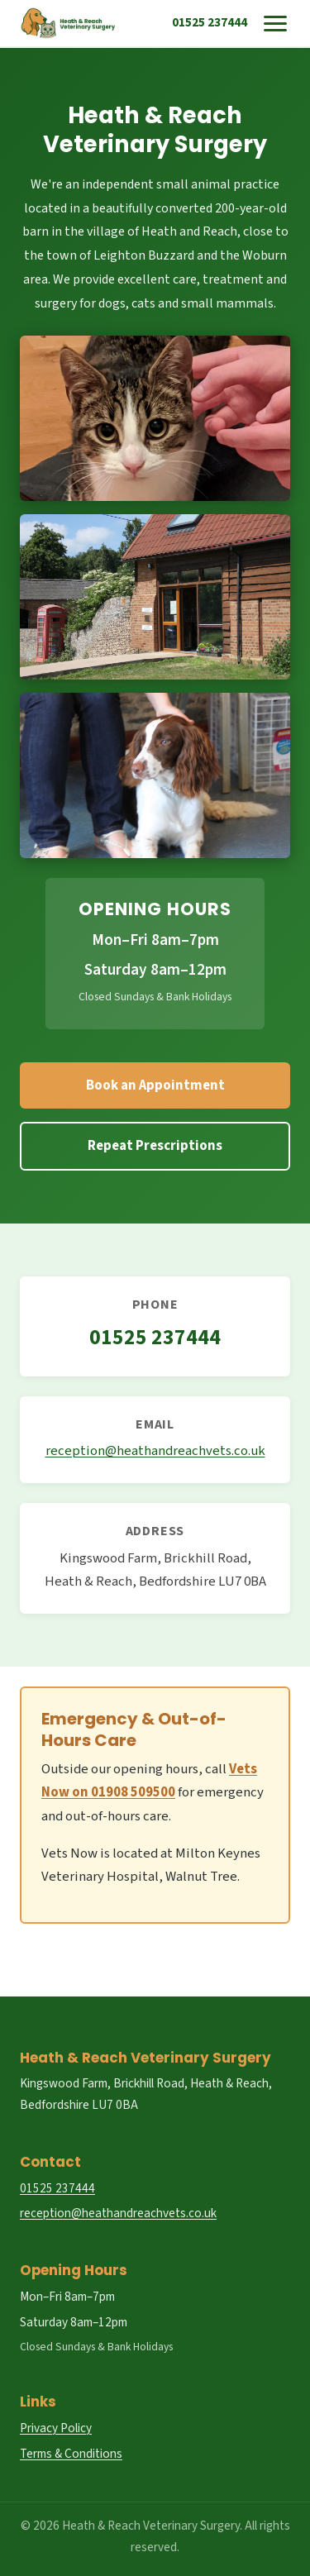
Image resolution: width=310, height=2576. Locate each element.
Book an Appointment (155, 1085)
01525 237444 (209, 22)
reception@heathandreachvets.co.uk (155, 1451)
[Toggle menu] (275, 23)
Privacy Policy (56, 2428)
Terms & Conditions (71, 2454)
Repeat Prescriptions (155, 1146)
